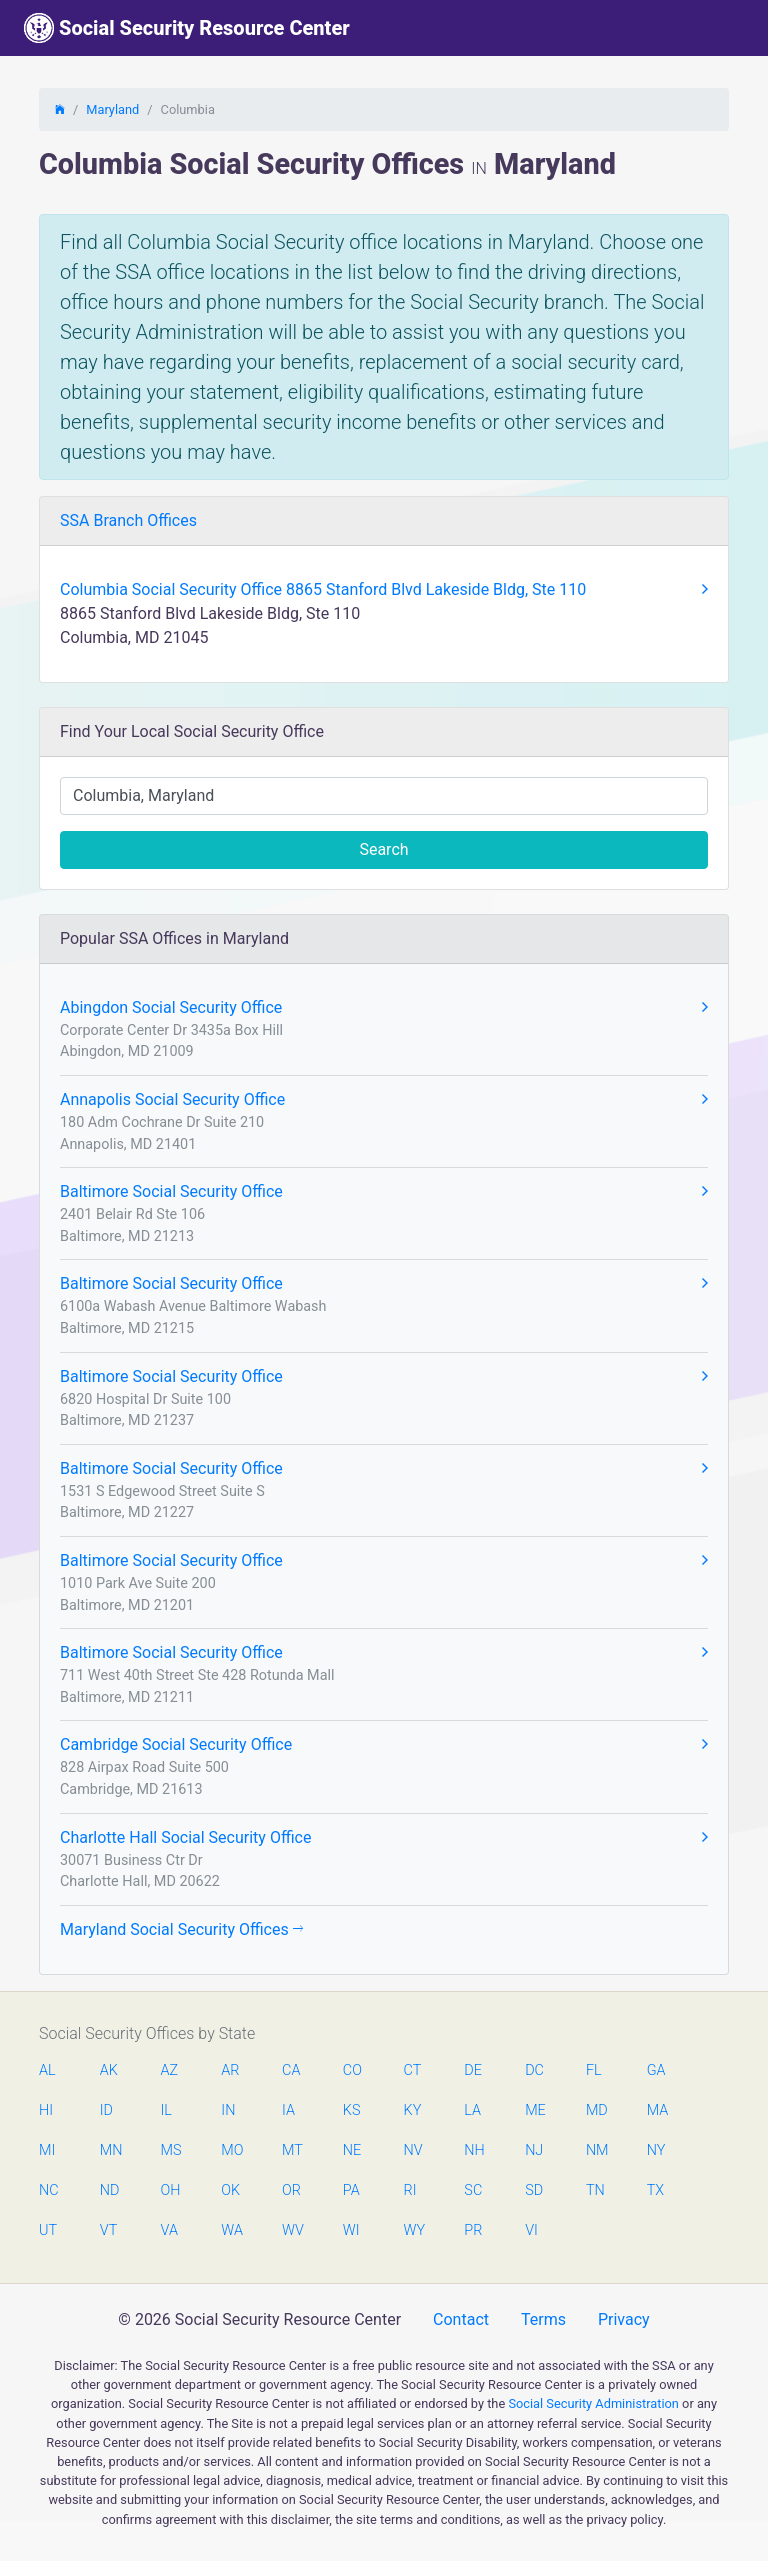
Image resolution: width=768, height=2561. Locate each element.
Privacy (624, 2319)
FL (594, 2070)
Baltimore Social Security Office (384, 1192)
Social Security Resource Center (187, 28)
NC (49, 2190)
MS (171, 2150)
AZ (170, 2070)
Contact (461, 2319)
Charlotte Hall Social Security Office (384, 1838)
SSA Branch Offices (128, 520)
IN (228, 2110)
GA (656, 2070)
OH (171, 2190)
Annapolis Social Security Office (384, 1100)
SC (473, 2190)
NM (596, 2150)
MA (657, 2110)
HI (46, 2110)
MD (596, 2110)
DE (473, 2070)
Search (383, 849)
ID (106, 2110)
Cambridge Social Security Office (384, 1745)
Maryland (112, 109)
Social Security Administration (593, 2403)
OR (291, 2190)
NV (413, 2150)
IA (288, 2110)
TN (595, 2190)
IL (166, 2110)
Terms (543, 2319)
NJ (534, 2150)
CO (352, 2070)
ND (110, 2190)
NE (352, 2150)
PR (473, 2230)
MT (292, 2150)
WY (414, 2230)
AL (47, 2070)
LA (472, 2110)
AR (230, 2070)
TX (655, 2190)
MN (110, 2150)
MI (47, 2150)
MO (231, 2150)
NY (656, 2150)
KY (413, 2110)
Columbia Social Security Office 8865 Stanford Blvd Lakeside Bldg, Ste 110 (384, 590)
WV (292, 2230)
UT (48, 2230)
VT (108, 2230)
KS (352, 2110)
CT (413, 2070)
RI (410, 2190)
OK (230, 2190)
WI (351, 2230)
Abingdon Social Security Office (384, 1008)
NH (474, 2150)
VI (531, 2230)
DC (534, 2070)
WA (231, 2230)
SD (534, 2190)
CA (291, 2070)
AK (109, 2070)
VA (169, 2230)
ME (535, 2110)
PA (351, 2190)
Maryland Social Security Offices (181, 1929)
